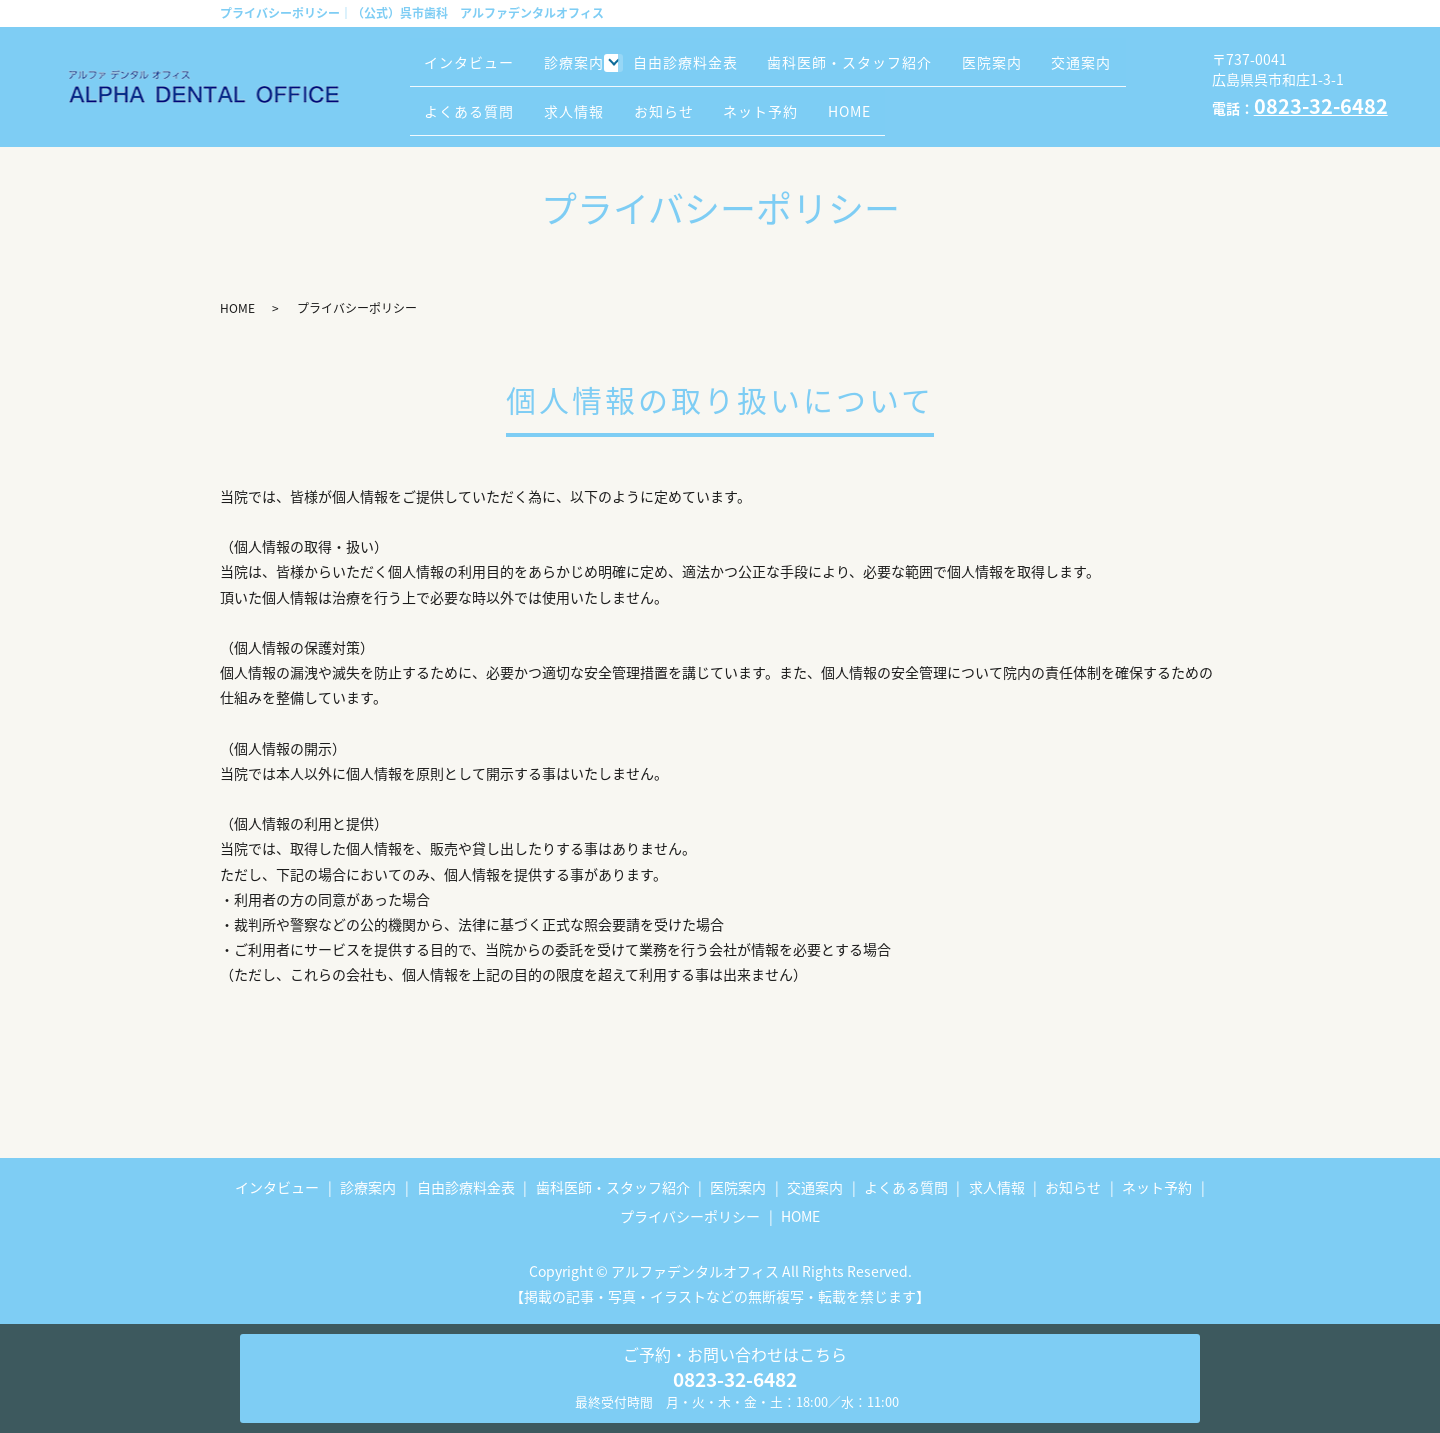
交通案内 (461, 101)
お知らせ (797, 101)
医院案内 (1042, 70)
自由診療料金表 (710, 70)
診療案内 (593, 70)
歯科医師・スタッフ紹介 (887, 70)
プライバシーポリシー (690, 1216)
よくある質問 (578, 101)
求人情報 (695, 101)
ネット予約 (906, 101)
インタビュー (476, 70)
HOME (1007, 101)
